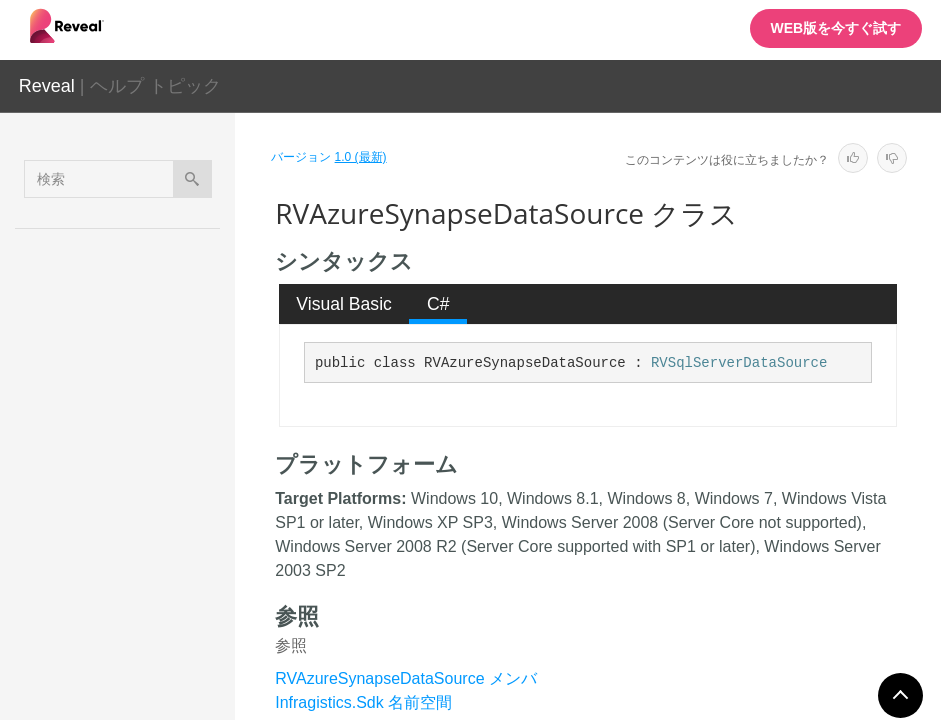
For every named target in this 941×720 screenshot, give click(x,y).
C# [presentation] (438, 304)
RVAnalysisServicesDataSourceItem (170, 341)
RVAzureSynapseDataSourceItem (166, 562)
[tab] (344, 304)
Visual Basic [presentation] (344, 304)
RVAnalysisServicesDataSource (170, 286)
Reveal (47, 86)
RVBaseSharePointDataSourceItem (170, 672)
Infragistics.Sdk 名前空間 (363, 702)
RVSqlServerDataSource (739, 363)
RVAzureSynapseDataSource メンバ (406, 678)
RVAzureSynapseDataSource (169, 507)
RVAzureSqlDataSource (169, 397)
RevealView (149, 241)
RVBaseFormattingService (171, 617)
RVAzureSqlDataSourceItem (169, 452)
